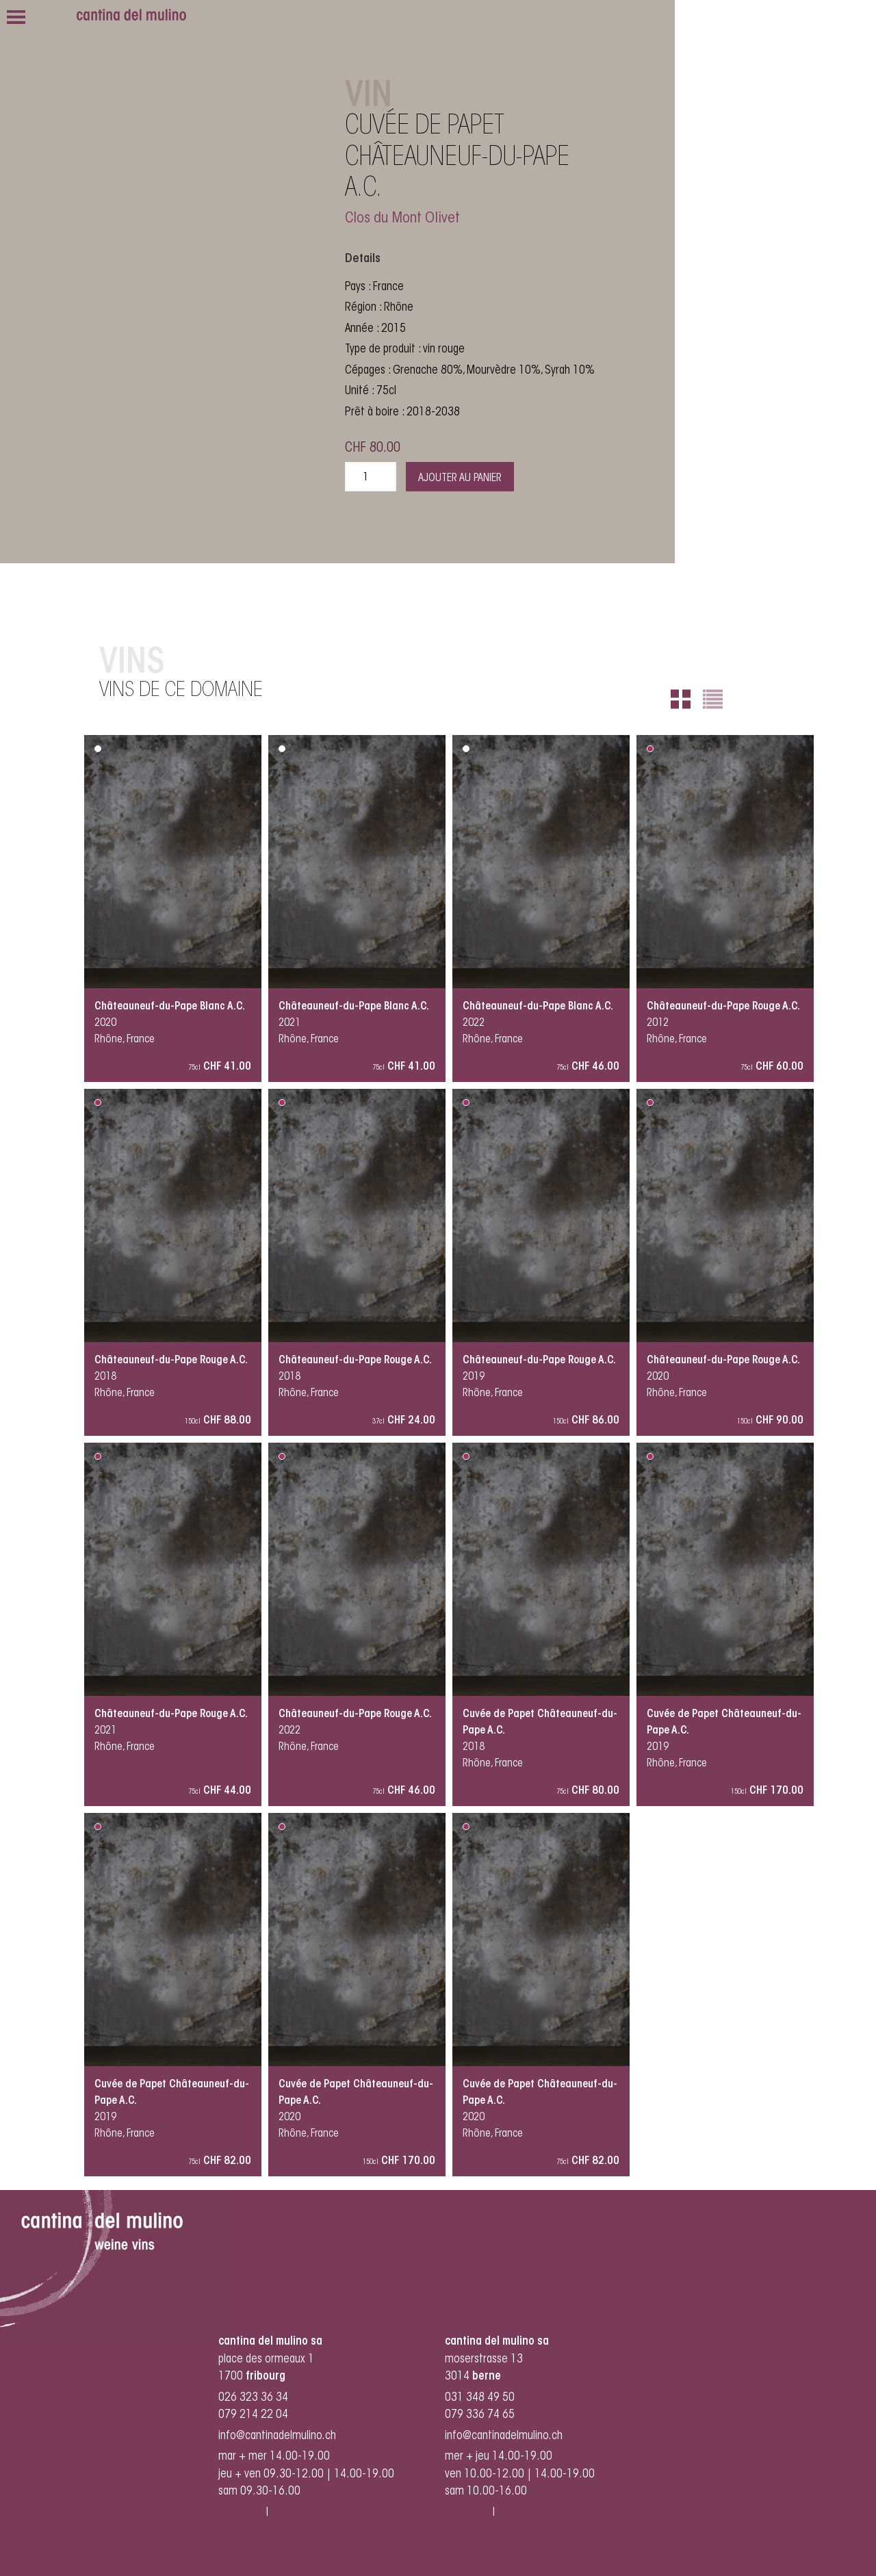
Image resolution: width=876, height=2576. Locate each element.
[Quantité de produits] (370, 476)
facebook (294, 2513)
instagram (240, 2513)
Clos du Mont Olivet (402, 219)
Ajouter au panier (460, 478)
